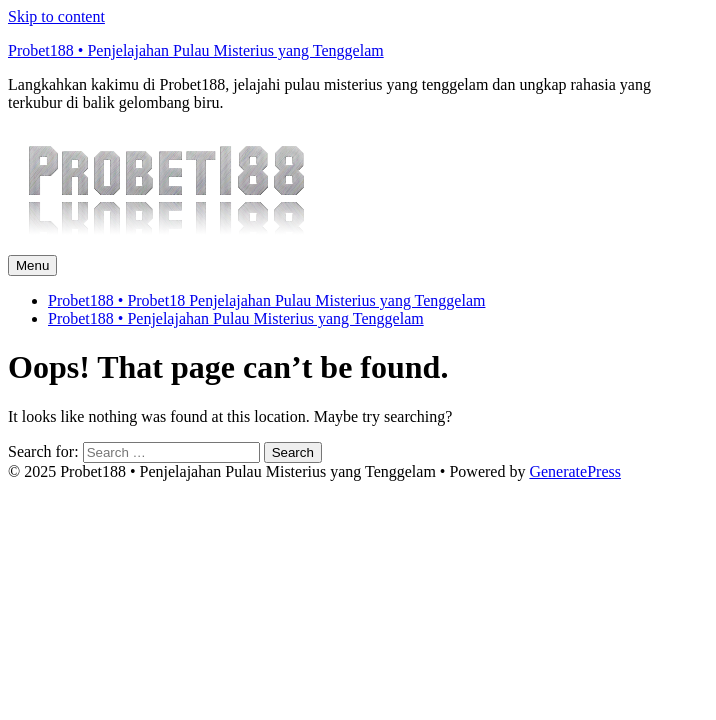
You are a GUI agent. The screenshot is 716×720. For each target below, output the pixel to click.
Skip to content (56, 16)
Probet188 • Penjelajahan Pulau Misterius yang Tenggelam (196, 50)
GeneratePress (575, 471)
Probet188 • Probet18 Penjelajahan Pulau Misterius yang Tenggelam (266, 300)
